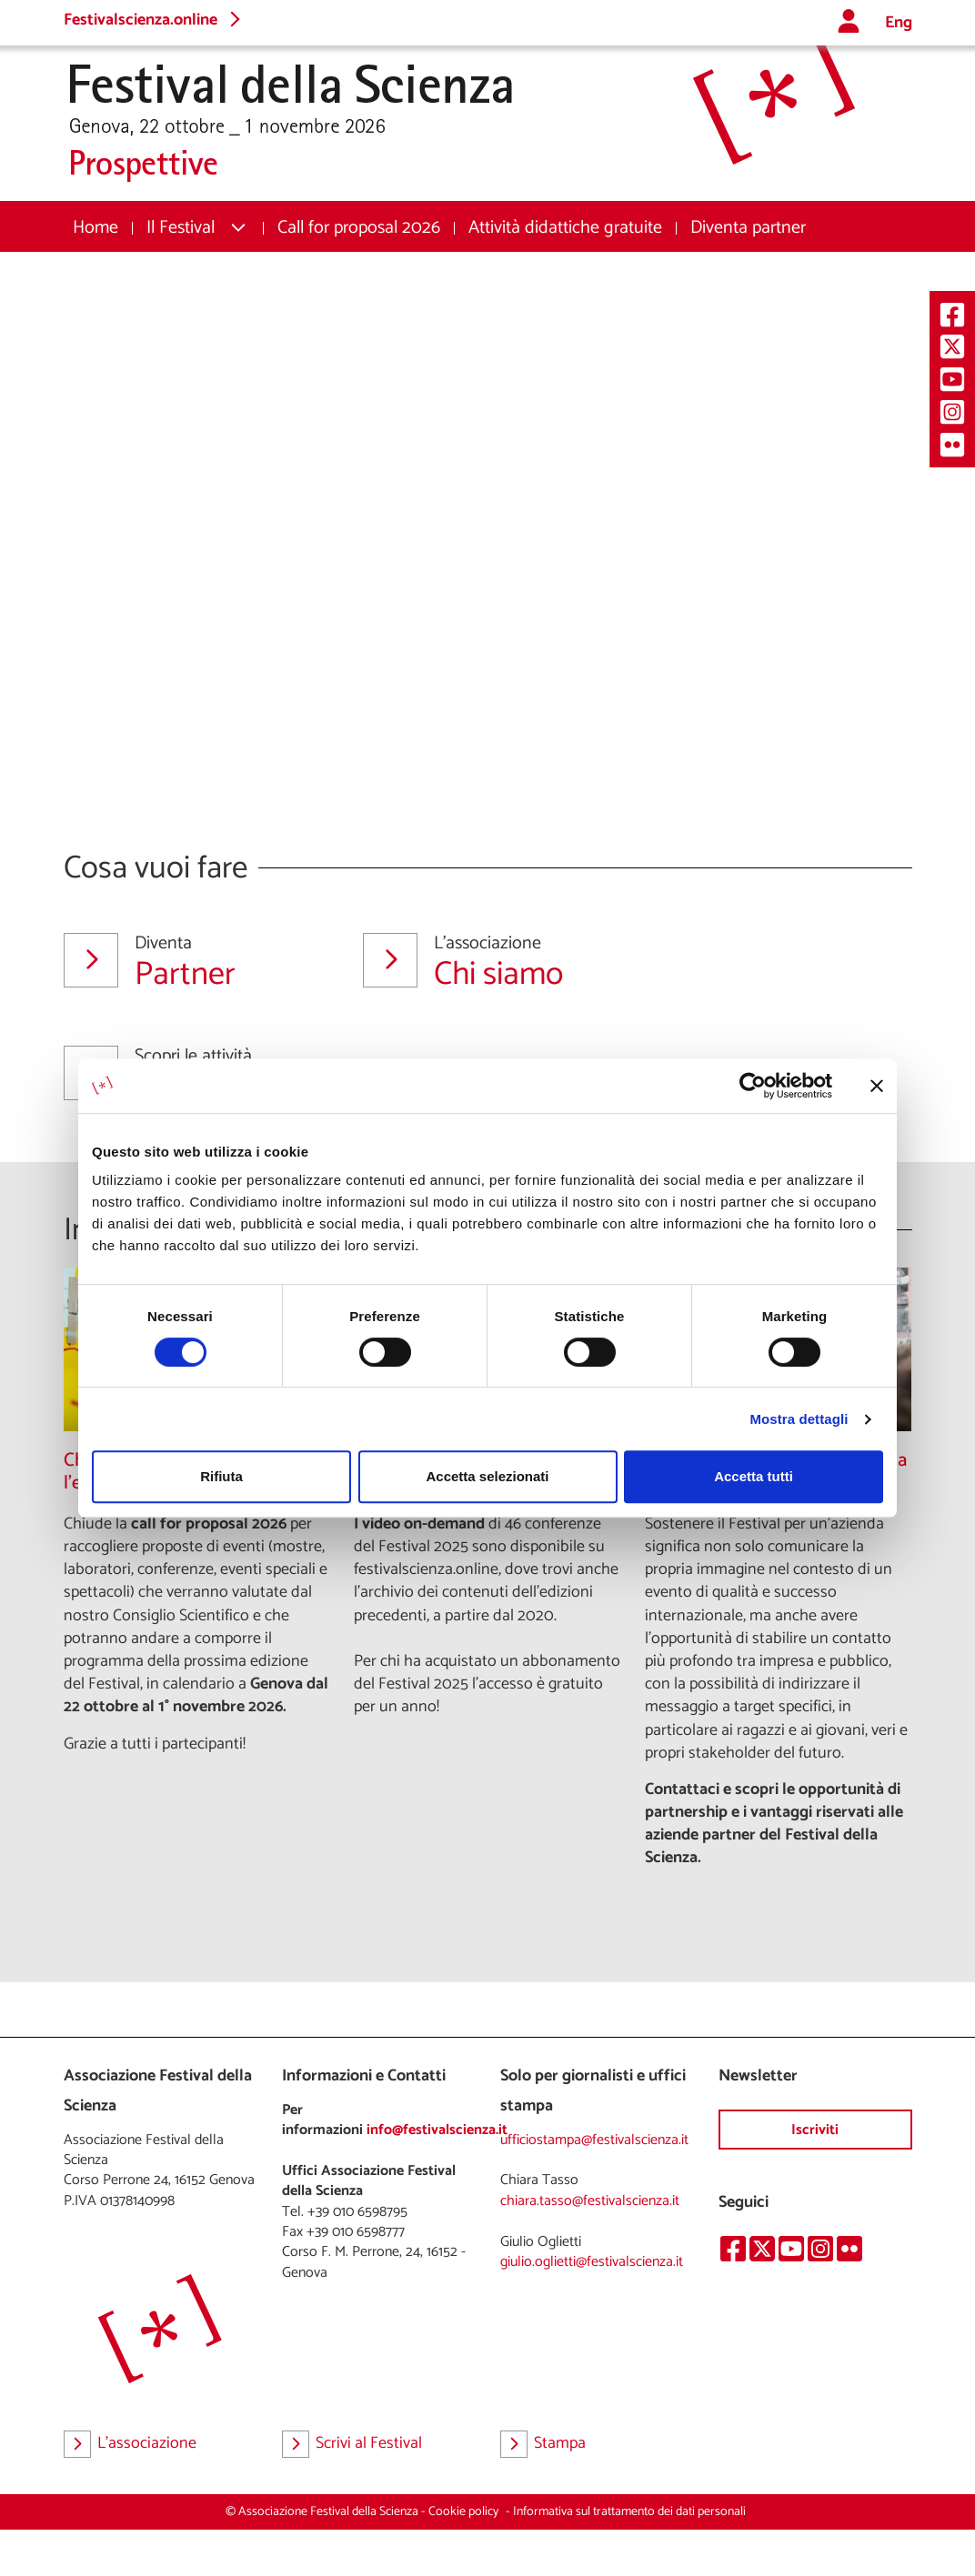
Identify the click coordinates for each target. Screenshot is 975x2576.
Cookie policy (463, 2511)
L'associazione (130, 2444)
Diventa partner (748, 228)
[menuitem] (95, 228)
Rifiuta (221, 1476)
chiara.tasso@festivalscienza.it (589, 2201)
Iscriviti (815, 2130)
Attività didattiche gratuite (565, 228)
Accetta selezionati (487, 1476)
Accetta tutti (753, 1476)
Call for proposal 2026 (358, 228)
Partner (191, 962)
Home (95, 228)
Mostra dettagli (798, 1419)
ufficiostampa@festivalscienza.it (594, 2140)
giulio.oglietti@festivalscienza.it (591, 2262)
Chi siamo (490, 962)
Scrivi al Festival (352, 2444)
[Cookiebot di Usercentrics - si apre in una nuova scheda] (752, 1085)
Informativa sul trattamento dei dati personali (629, 2511)
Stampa (543, 2444)
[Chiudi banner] (876, 1085)
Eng (898, 23)
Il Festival (180, 228)
